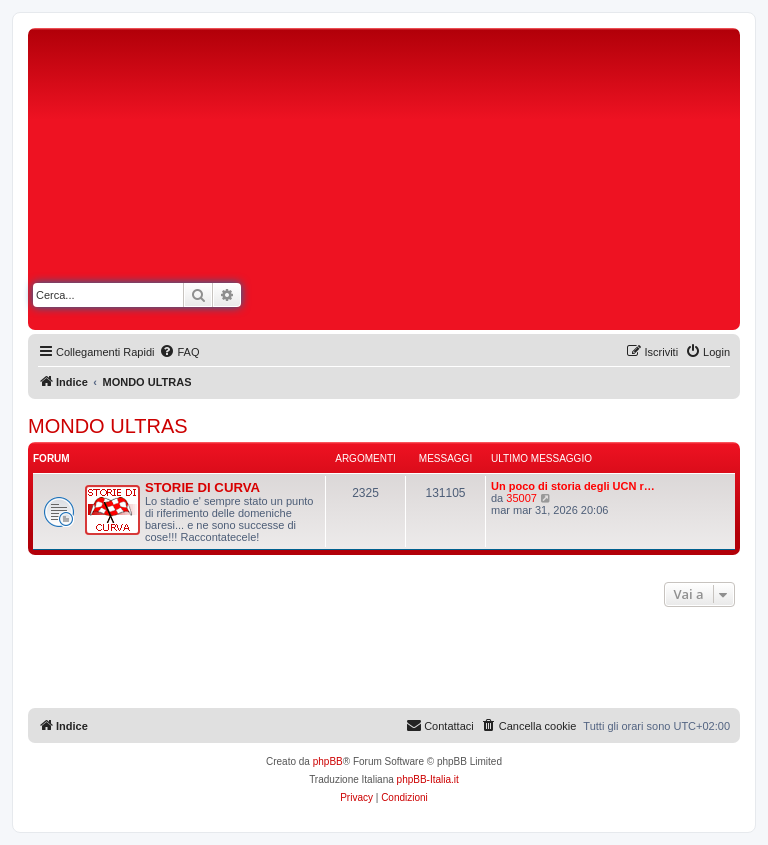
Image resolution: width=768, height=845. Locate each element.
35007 (521, 498)
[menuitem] (179, 352)
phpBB (328, 761)
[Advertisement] (562, 183)
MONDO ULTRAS (108, 426)
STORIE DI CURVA (202, 487)
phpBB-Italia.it (428, 779)
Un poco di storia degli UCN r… (573, 486)
